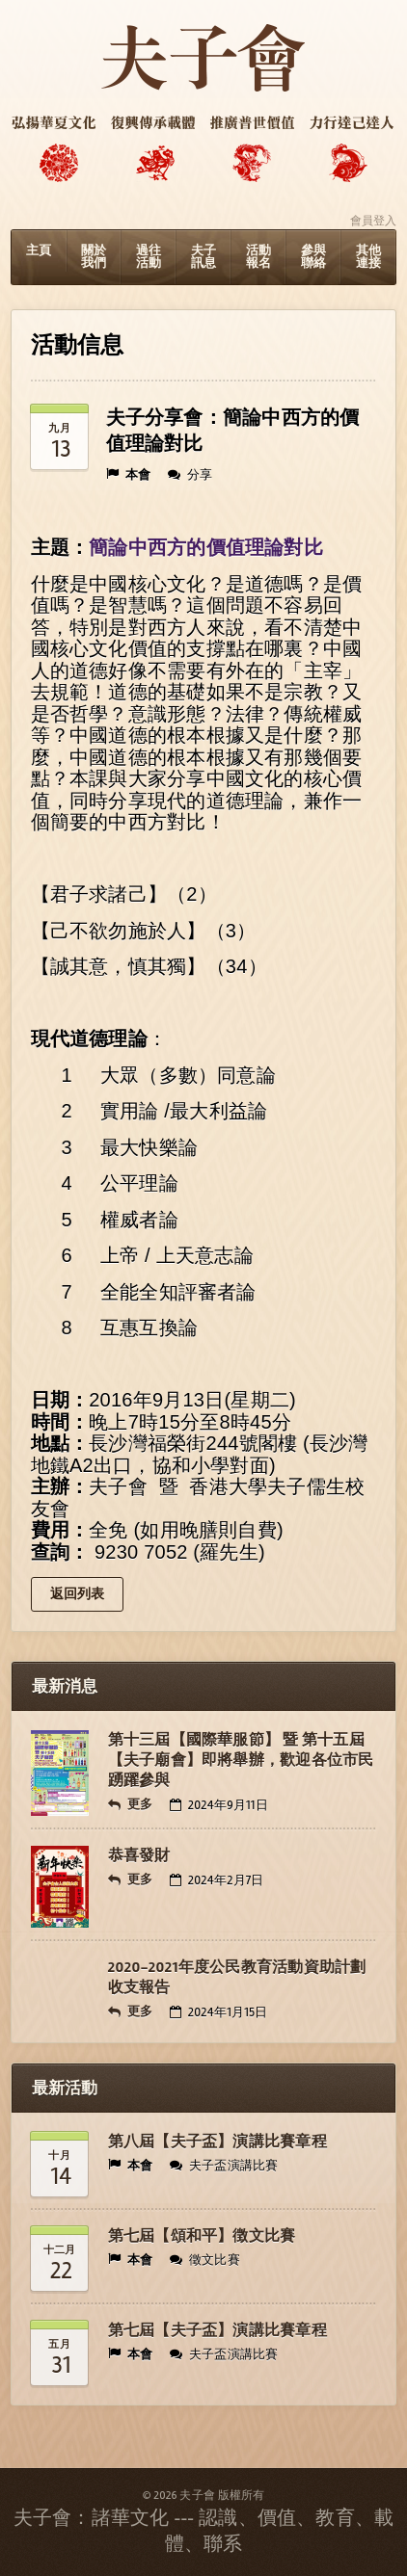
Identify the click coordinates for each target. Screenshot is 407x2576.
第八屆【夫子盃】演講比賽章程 (217, 2141)
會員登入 (373, 220)
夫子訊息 (203, 257)
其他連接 (368, 257)
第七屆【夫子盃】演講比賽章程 (217, 2330)
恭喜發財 (139, 1855)
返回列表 (77, 1594)
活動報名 (258, 257)
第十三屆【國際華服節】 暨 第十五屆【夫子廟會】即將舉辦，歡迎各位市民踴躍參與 (241, 1760)
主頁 (38, 250)
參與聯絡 (313, 257)
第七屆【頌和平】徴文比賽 (202, 2236)
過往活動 (148, 257)
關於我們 (93, 257)
